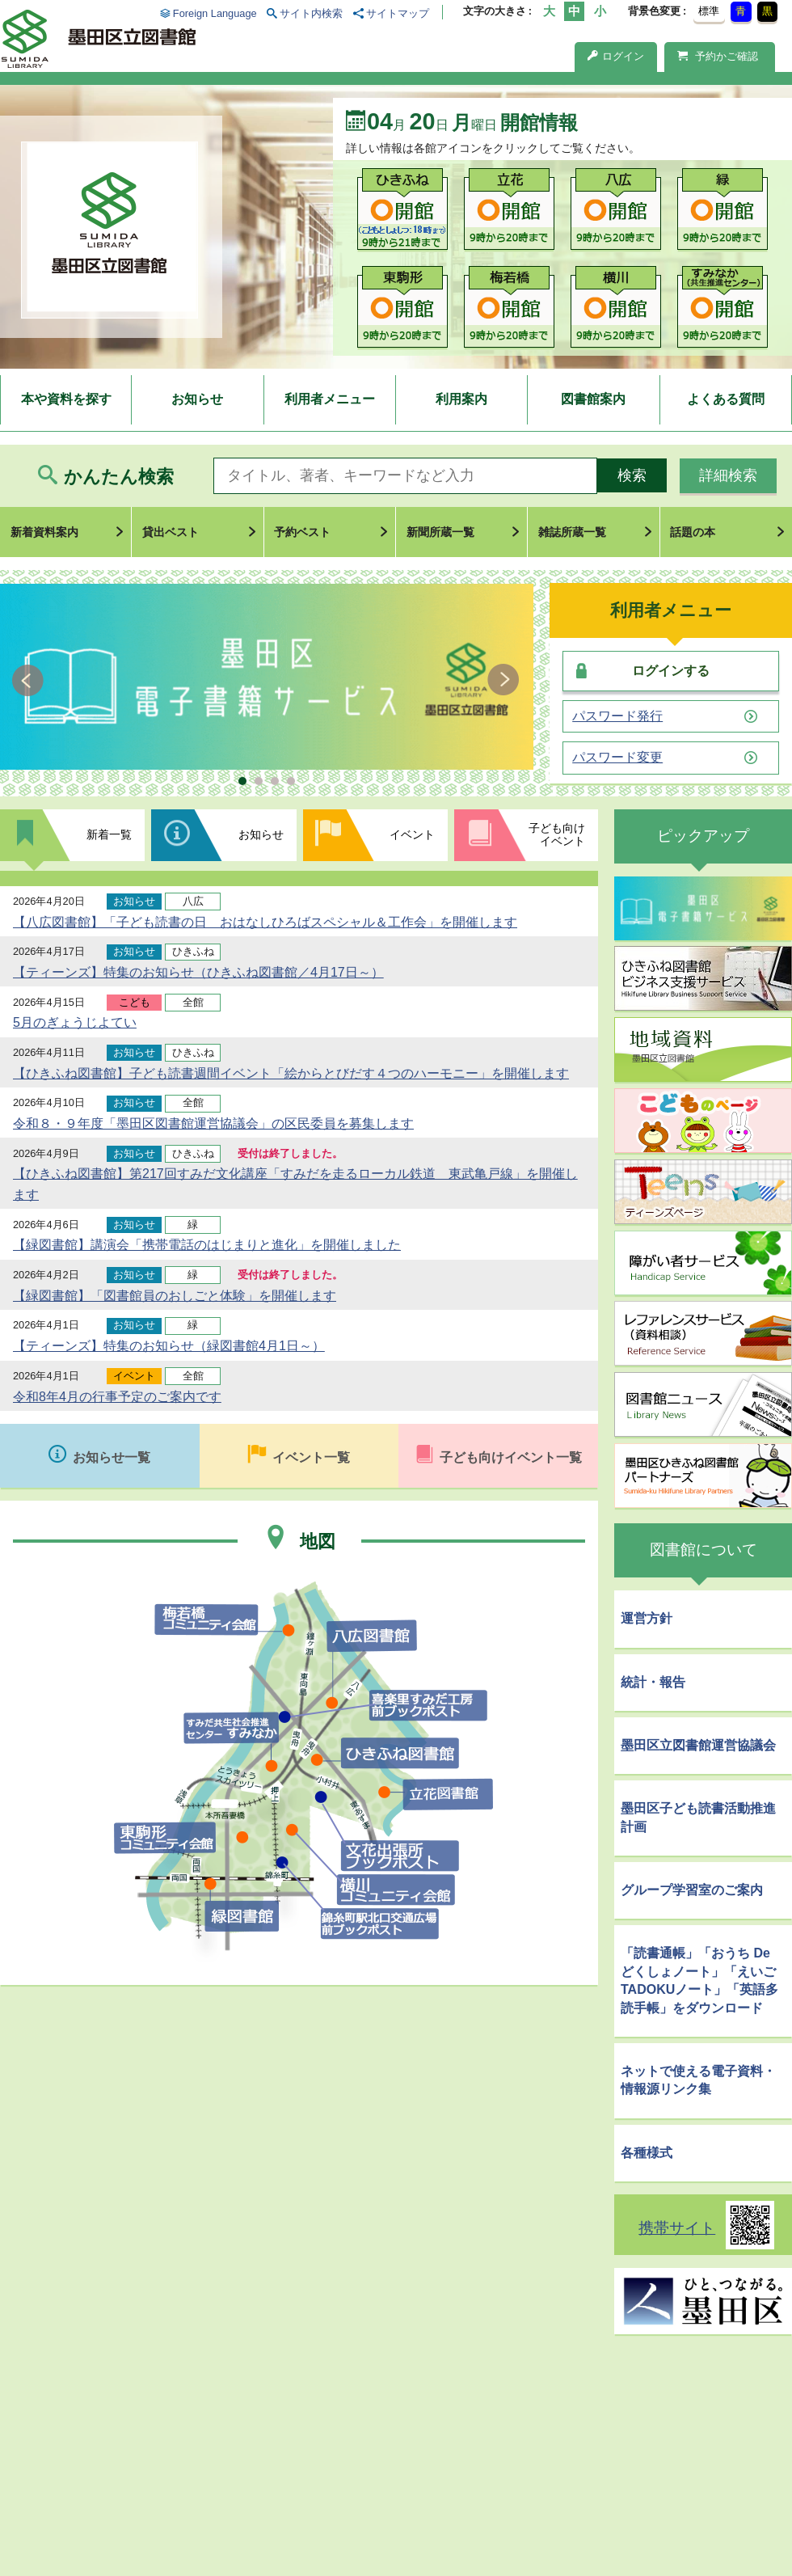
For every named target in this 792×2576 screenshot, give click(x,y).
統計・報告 (653, 1682)
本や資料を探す (66, 399)
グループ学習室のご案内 (692, 1890)
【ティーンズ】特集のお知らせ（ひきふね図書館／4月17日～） (198, 972)
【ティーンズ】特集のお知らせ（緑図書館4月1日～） (169, 1346)
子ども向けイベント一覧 (511, 1457)
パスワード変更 (617, 757)
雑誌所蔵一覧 (572, 532)
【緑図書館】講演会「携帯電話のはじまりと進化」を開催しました (207, 1245)
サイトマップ (397, 13)
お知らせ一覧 (111, 1457)
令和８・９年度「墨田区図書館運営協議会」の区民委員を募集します (213, 1123)
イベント (412, 834)
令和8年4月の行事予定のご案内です (117, 1397)
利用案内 (461, 399)
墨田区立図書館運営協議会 (698, 1745)
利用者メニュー (329, 399)
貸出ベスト (170, 532)
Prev (30, 680)
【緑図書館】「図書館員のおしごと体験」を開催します (174, 1296)
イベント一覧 (311, 1457)
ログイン (616, 56)
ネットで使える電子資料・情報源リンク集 (698, 2080)
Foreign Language (215, 13)
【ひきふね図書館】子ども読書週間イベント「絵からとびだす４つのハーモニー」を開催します (291, 1073)
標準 (708, 11)
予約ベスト (302, 532)
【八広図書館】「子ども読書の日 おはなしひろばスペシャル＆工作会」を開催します (265, 922)
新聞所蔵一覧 (440, 532)
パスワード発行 (617, 716)
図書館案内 (593, 399)
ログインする (671, 671)
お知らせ (197, 399)
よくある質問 (726, 399)
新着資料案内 (44, 532)
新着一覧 (109, 834)
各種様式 (646, 2153)
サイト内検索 (311, 13)
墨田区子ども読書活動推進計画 (698, 1817)
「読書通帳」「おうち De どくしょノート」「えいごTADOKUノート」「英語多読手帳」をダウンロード (699, 1980)
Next (503, 680)
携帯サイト (676, 2227)
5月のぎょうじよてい (75, 1022)
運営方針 (646, 1618)
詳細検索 (728, 475)
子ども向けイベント (557, 834)
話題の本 (692, 532)
